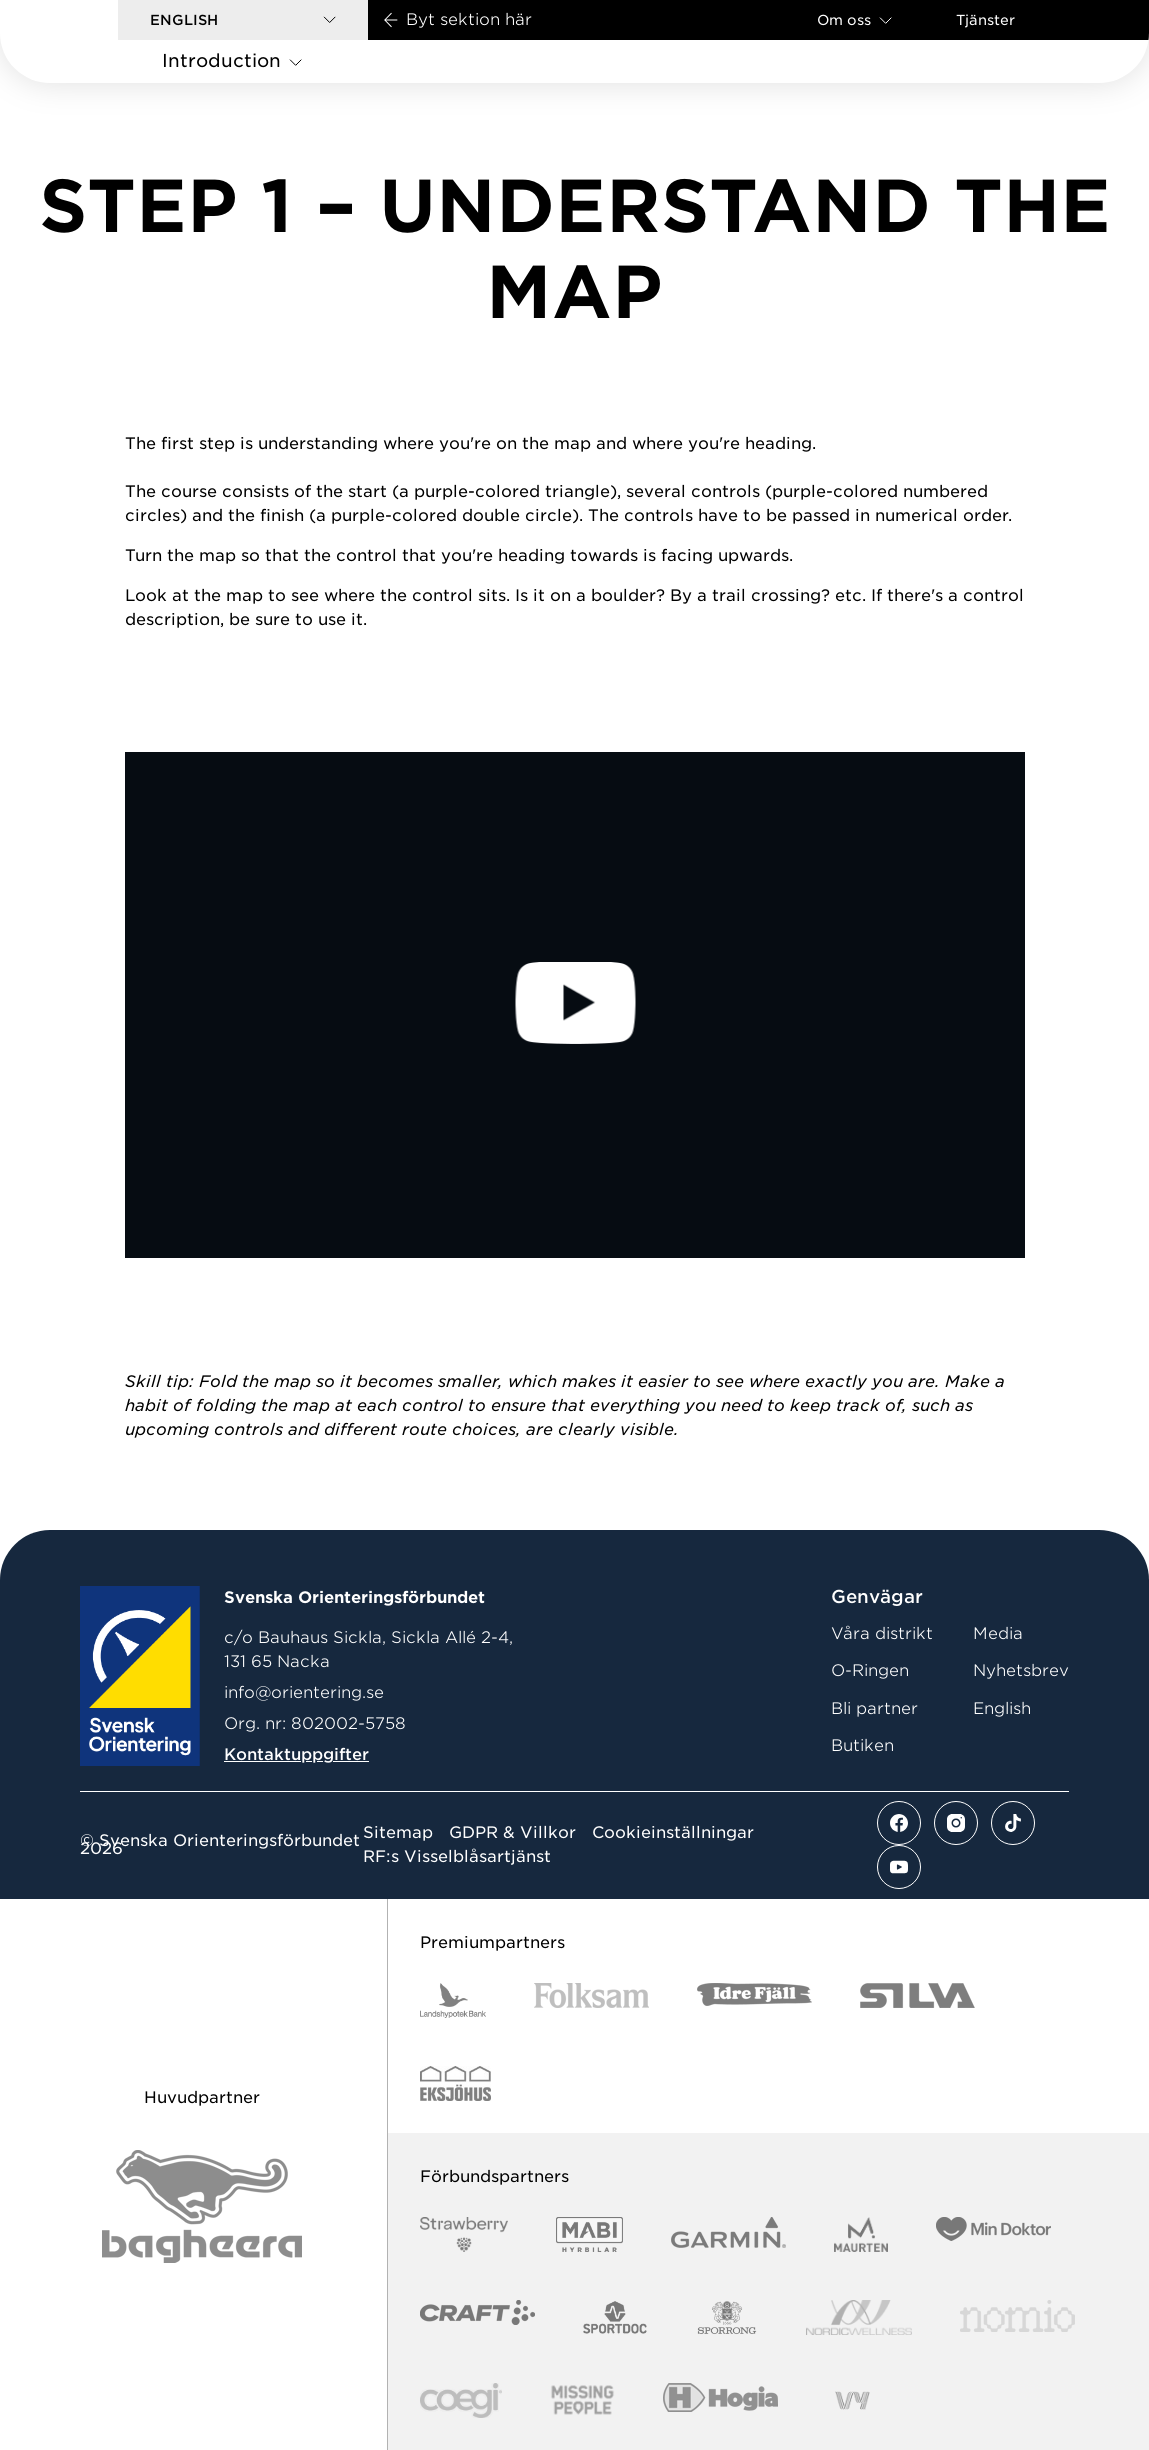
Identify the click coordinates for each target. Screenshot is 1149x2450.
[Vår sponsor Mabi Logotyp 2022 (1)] (589, 2234)
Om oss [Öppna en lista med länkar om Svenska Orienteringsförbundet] (854, 19)
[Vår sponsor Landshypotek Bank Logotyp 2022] (453, 2000)
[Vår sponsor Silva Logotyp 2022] (917, 2000)
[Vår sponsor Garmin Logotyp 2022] (728, 2234)
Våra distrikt (882, 1633)
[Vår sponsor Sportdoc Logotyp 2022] (615, 2317)
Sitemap (398, 1833)
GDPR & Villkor (512, 1833)
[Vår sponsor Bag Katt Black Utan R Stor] (202, 2206)
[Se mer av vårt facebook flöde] (899, 1823)
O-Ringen (870, 1670)
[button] (243, 20)
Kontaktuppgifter (296, 1754)
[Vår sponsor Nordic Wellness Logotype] (859, 2317)
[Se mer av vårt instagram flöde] (956, 1823)
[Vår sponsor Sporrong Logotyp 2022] (727, 2317)
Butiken (862, 1745)
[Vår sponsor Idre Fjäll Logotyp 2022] (754, 2000)
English (1002, 1708)
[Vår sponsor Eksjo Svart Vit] (455, 2083)
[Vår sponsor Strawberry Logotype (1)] (464, 2234)
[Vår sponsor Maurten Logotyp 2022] (861, 2234)
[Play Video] (574, 1005)
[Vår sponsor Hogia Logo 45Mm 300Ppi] (720, 2400)
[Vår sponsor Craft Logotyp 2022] (477, 2317)
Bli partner (874, 1708)
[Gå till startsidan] (91, 41)
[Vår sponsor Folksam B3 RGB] (591, 2000)
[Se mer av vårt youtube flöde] (899, 1867)
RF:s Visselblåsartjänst (457, 1857)
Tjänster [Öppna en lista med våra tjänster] (985, 20)
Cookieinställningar (673, 1833)
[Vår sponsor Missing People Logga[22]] (582, 2400)
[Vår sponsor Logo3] (461, 2400)
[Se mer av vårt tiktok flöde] (1013, 1823)
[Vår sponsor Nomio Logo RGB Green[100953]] (1017, 2317)
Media (998, 1633)
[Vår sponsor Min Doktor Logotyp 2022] (993, 2234)
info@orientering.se (304, 1692)
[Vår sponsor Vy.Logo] (852, 2400)
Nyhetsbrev (1021, 1670)
